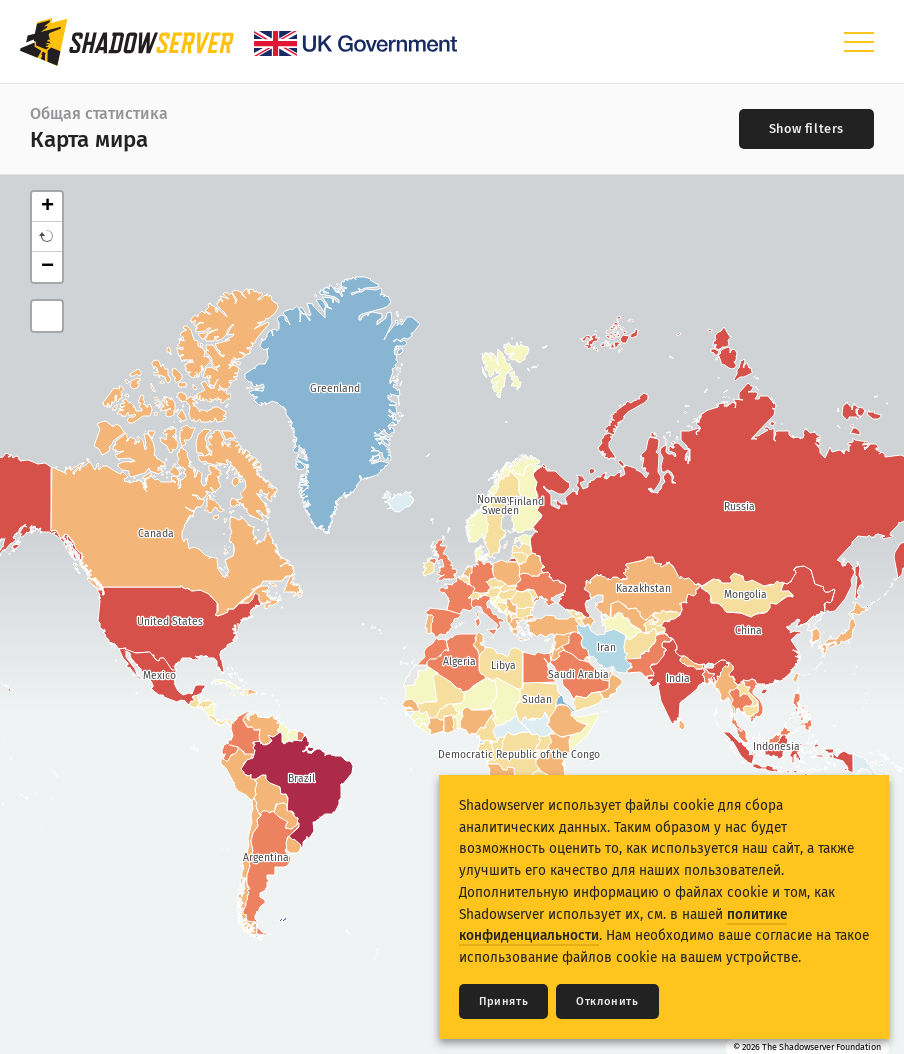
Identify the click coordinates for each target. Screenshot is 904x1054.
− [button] (47, 267)
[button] (47, 237)
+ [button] (47, 207)
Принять (503, 1001)
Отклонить (607, 1001)
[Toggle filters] (806, 129)
